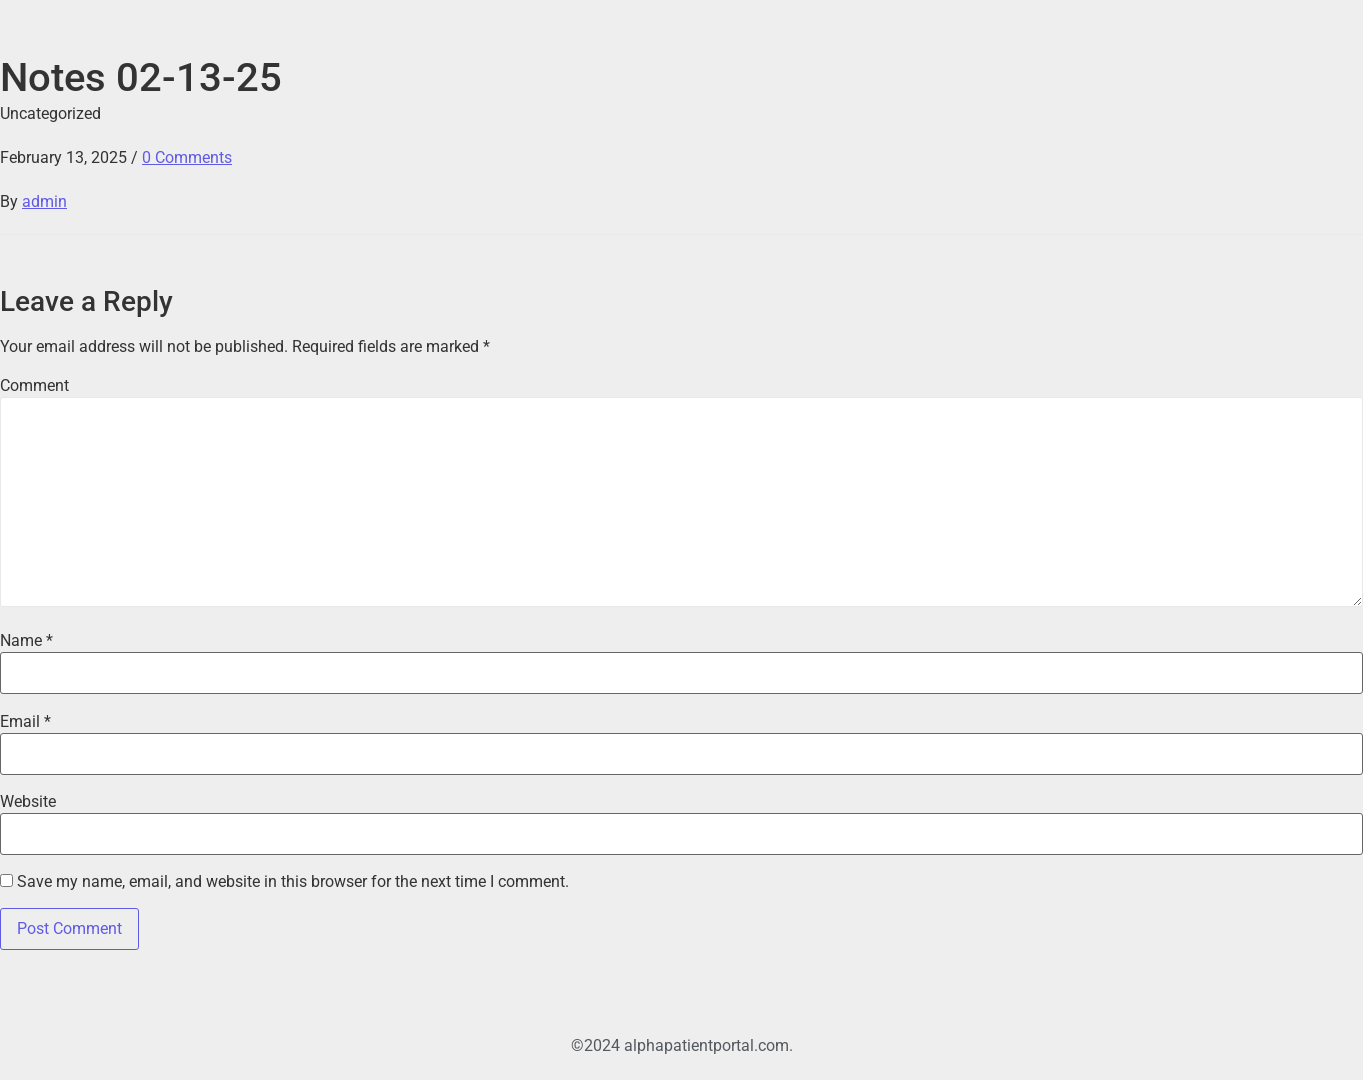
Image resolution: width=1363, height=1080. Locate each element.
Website (28, 802)
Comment (34, 386)
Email (25, 722)
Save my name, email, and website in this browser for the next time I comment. (293, 882)
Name (26, 641)
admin (44, 201)
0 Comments (187, 157)
